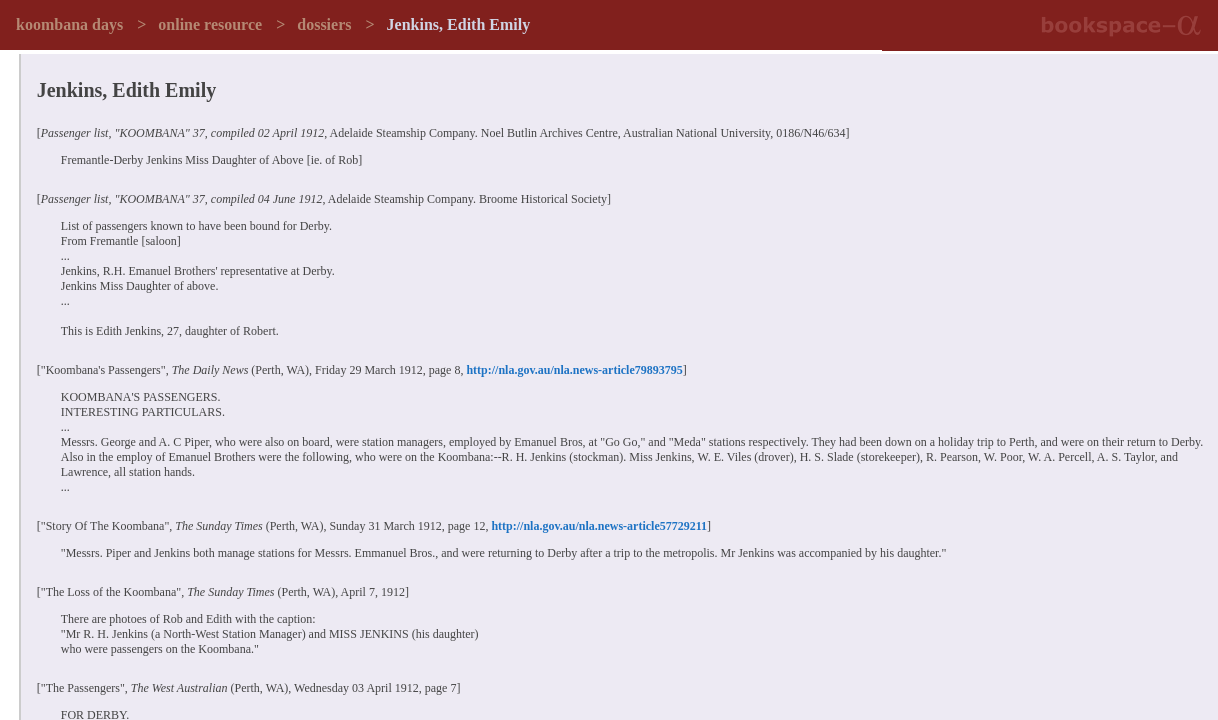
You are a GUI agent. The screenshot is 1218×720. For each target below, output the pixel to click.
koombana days (69, 24)
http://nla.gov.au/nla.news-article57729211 (599, 526)
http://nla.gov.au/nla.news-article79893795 (574, 370)
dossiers (324, 24)
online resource (210, 24)
